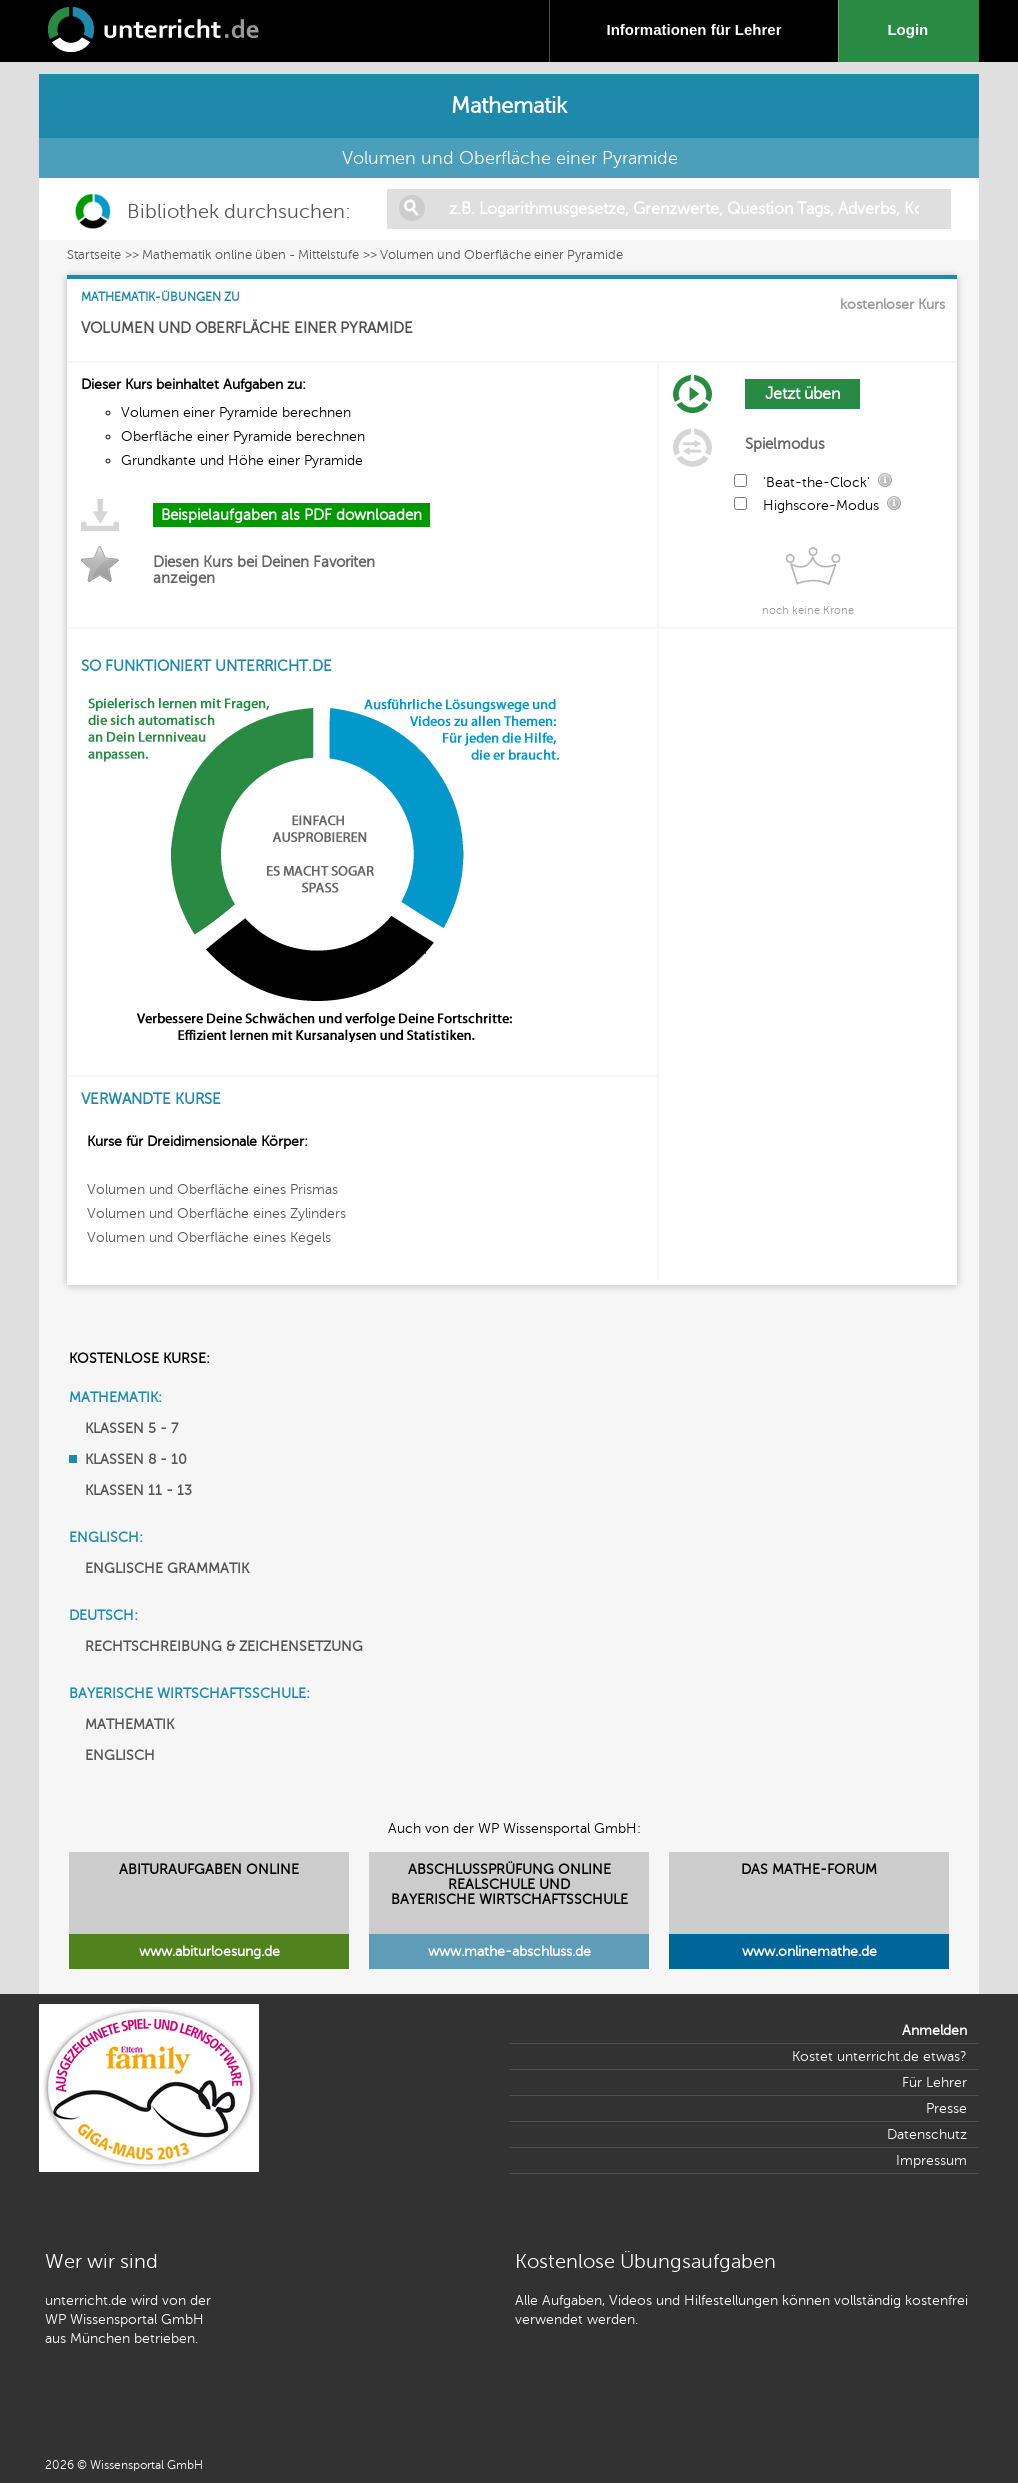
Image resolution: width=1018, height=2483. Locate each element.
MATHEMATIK (129, 1724)
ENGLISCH (120, 1755)
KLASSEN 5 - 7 (131, 1428)
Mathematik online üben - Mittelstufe (250, 255)
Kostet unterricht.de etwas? (879, 2056)
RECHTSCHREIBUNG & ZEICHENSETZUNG (224, 1646)
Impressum (931, 2160)
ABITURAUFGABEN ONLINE (209, 1869)
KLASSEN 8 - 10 (136, 1459)
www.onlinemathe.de (809, 1951)
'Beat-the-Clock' (816, 482)
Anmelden (934, 2030)
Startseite (94, 255)
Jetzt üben (802, 394)
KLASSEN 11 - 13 (138, 1490)
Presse (946, 2108)
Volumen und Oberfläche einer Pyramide (501, 255)
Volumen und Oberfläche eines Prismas (212, 1189)
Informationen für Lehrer (693, 29)
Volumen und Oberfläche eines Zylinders (216, 1213)
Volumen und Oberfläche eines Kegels (209, 1237)
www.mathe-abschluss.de (509, 1951)
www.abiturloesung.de (209, 1951)
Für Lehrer (934, 2082)
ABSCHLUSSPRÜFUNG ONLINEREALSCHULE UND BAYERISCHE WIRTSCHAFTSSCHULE (509, 1884)
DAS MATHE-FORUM (809, 1869)
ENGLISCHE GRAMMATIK (167, 1568)
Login (911, 29)
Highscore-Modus (821, 505)
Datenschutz (927, 2134)
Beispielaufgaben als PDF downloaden (291, 515)
